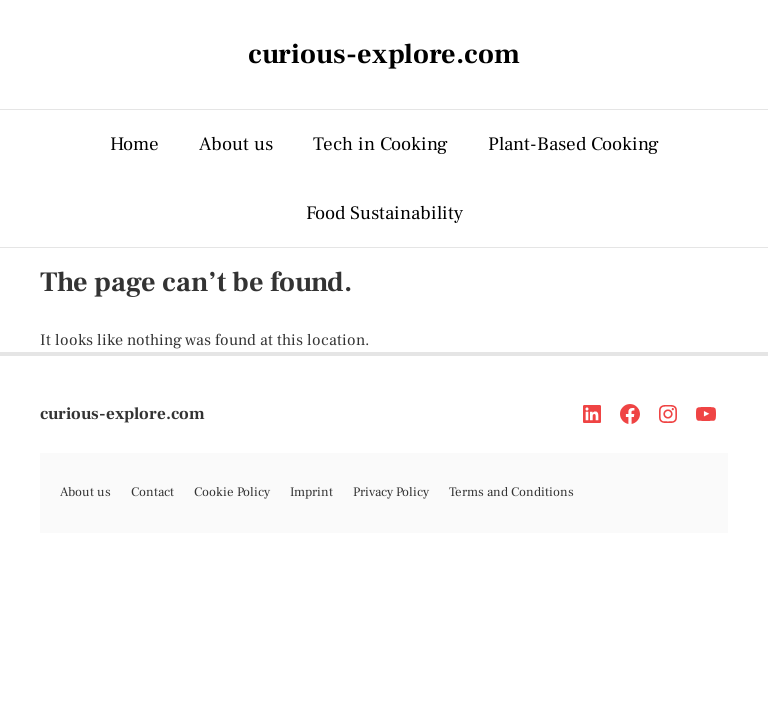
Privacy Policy (391, 492)
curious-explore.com (122, 414)
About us (236, 144)
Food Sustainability (384, 213)
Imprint (311, 492)
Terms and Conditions (511, 492)
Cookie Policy (232, 492)
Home (134, 144)
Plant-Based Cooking (573, 144)
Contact (152, 492)
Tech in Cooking (380, 144)
